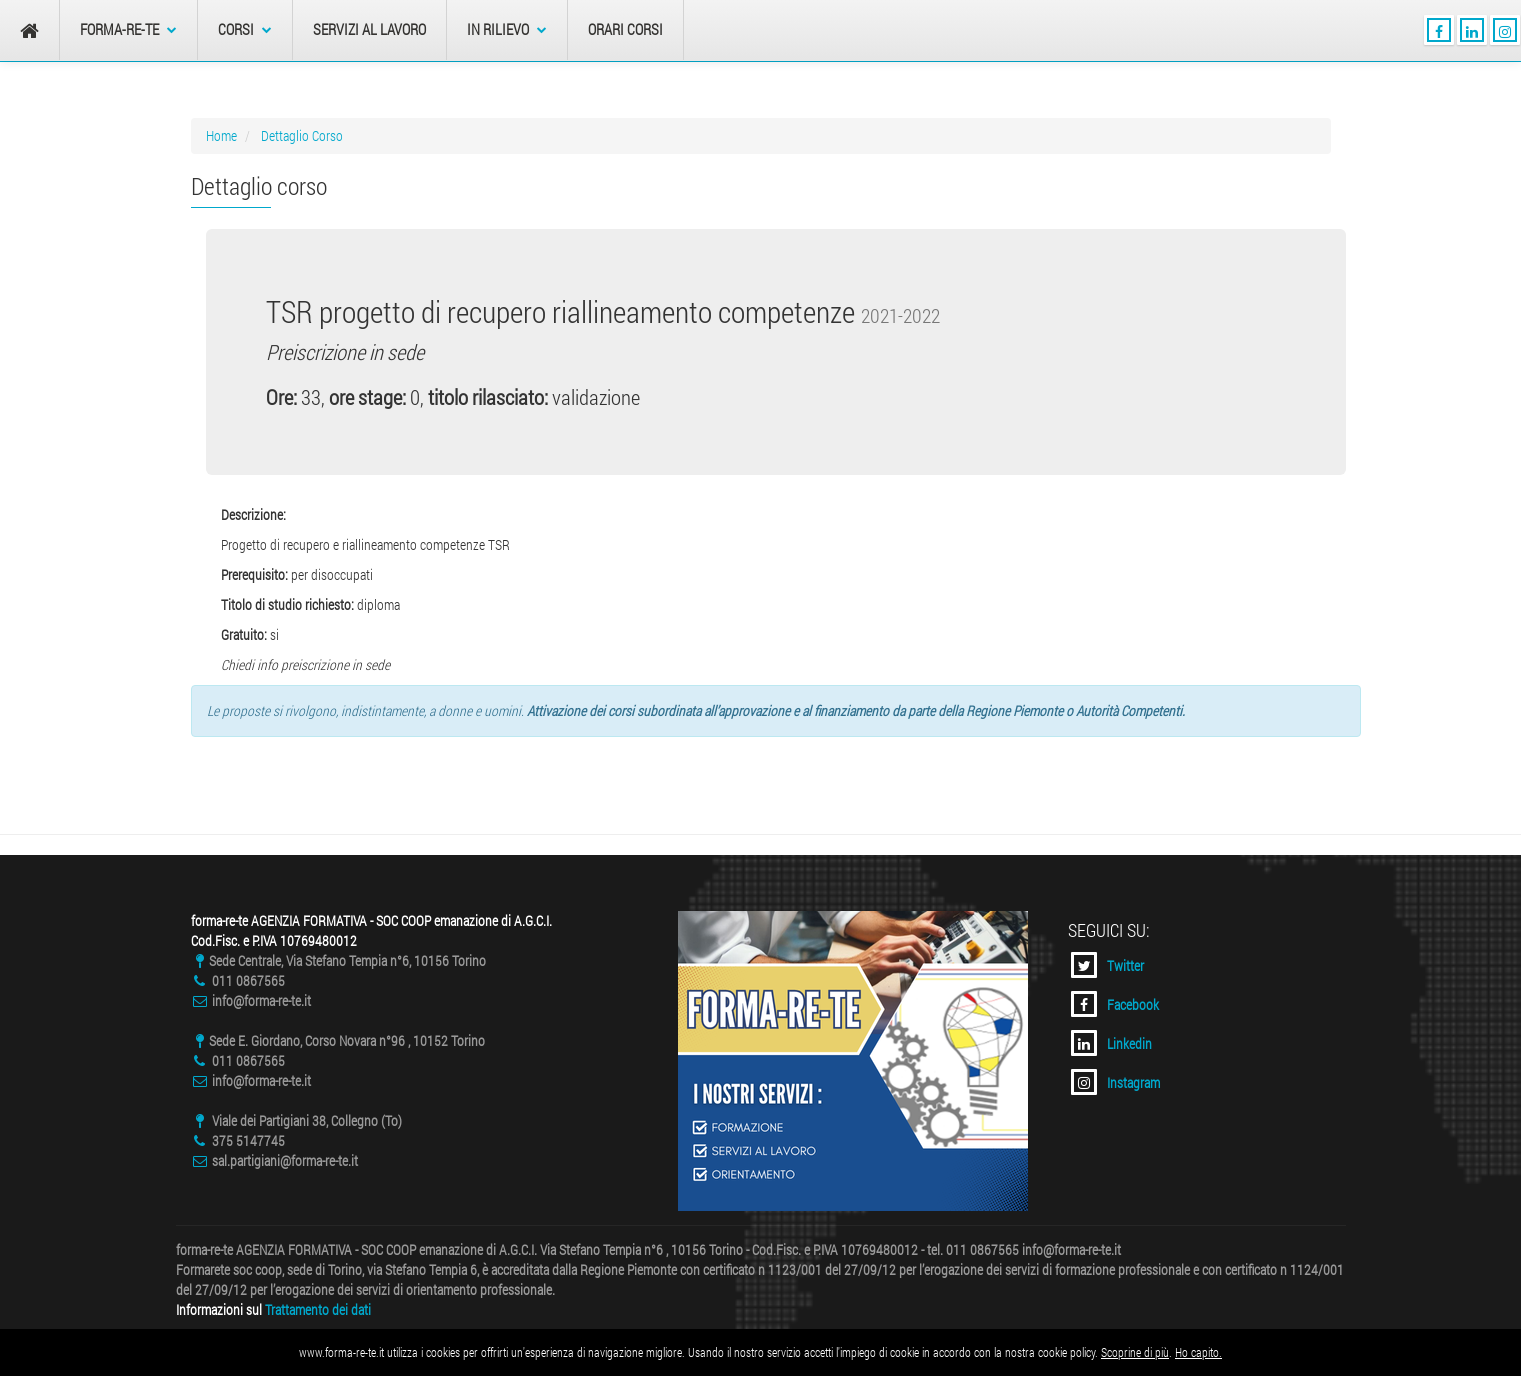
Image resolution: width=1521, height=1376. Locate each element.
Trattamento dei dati (318, 1309)
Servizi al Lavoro (369, 29)
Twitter (1107, 965)
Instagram (1115, 1082)
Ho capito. (1198, 1352)
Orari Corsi (625, 29)
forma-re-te (128, 29)
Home (221, 135)
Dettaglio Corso (302, 135)
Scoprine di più (1135, 1352)
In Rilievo (507, 29)
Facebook (1115, 1004)
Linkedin (1111, 1043)
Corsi (245, 29)
